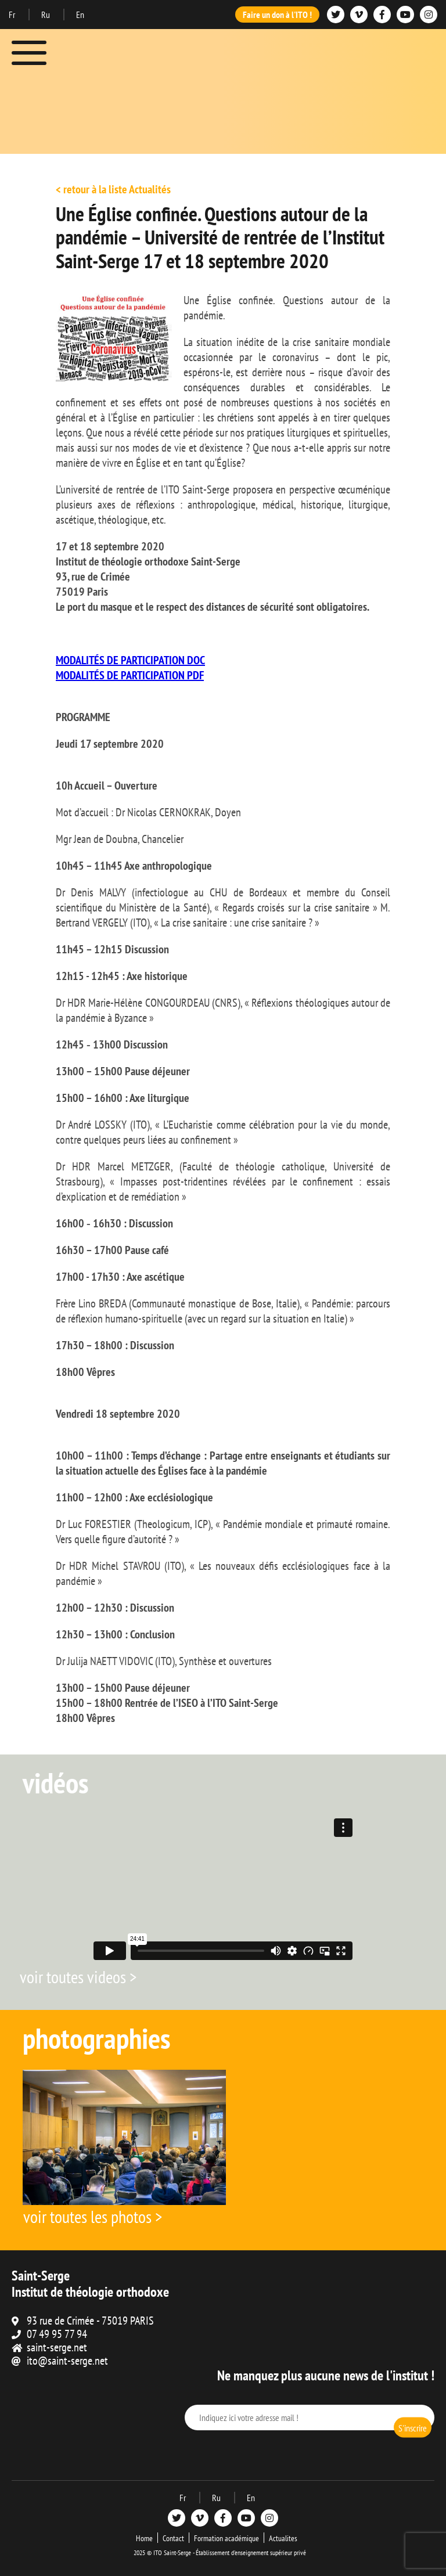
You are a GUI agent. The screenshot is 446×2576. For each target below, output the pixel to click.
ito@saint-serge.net (67, 2360)
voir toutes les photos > (92, 2216)
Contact (173, 2538)
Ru (46, 14)
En (80, 14)
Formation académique (226, 2538)
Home (144, 2538)
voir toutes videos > (78, 1976)
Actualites (283, 2538)
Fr (13, 14)
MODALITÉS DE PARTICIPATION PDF (130, 675)
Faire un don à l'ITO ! (277, 14)
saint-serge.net (57, 2347)
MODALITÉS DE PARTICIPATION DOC (130, 660)
